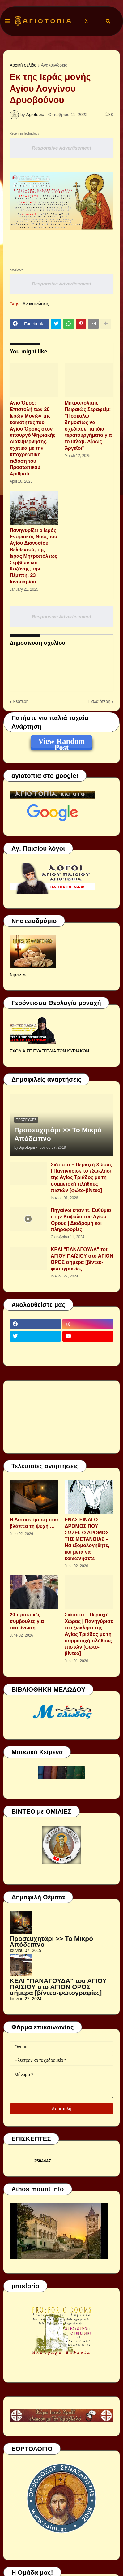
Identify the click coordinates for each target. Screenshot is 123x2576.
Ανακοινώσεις (54, 65)
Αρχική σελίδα (23, 65)
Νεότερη (20, 701)
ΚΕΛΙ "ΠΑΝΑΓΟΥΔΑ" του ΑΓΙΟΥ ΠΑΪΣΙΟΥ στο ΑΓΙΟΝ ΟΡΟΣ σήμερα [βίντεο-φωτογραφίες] (82, 1259)
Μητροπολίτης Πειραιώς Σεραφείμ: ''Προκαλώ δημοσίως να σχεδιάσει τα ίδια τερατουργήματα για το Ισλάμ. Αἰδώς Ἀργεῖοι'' (88, 425)
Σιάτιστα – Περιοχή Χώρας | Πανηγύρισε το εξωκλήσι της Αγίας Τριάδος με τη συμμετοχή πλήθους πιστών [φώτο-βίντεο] (81, 1177)
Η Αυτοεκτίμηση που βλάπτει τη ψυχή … (34, 1523)
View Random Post (61, 742)
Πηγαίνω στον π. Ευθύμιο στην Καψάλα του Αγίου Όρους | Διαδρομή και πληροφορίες (81, 1220)
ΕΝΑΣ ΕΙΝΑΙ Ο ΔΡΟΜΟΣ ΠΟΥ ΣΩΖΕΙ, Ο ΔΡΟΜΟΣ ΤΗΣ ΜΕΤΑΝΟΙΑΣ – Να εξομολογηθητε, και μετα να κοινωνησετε (87, 1539)
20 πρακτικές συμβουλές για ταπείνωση (27, 1621)
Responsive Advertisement (61, 147)
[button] (7, 21)
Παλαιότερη (99, 701)
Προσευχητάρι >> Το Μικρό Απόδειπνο (58, 1134)
